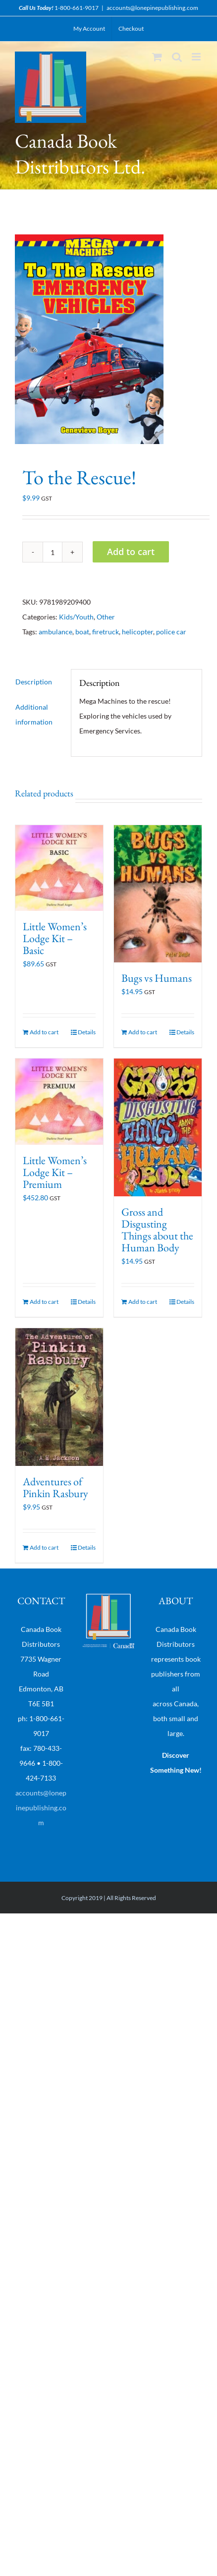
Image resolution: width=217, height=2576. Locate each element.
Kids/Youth (76, 617)
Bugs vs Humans (156, 978)
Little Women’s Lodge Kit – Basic (55, 938)
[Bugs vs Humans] (158, 894)
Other (106, 617)
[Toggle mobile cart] (157, 57)
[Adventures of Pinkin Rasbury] (59, 1397)
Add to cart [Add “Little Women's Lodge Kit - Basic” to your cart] (44, 1032)
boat (82, 631)
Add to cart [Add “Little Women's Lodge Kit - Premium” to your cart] (44, 1301)
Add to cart (131, 552)
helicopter (137, 631)
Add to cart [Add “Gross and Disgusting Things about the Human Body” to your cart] (142, 1301)
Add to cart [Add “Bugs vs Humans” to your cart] (142, 1032)
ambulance (55, 631)
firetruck (105, 631)
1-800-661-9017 (76, 7)
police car (171, 631)
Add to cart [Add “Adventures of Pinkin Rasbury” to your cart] (44, 1547)
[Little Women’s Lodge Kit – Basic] (59, 868)
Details (87, 1032)
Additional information (34, 714)
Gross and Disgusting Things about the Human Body (157, 1230)
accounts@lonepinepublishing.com (152, 7)
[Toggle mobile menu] (197, 57)
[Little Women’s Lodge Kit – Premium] (59, 1101)
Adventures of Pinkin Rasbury (55, 1487)
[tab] (39, 682)
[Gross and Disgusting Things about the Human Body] (158, 1127)
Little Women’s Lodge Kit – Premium (55, 1172)
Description (33, 681)
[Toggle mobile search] (177, 57)
